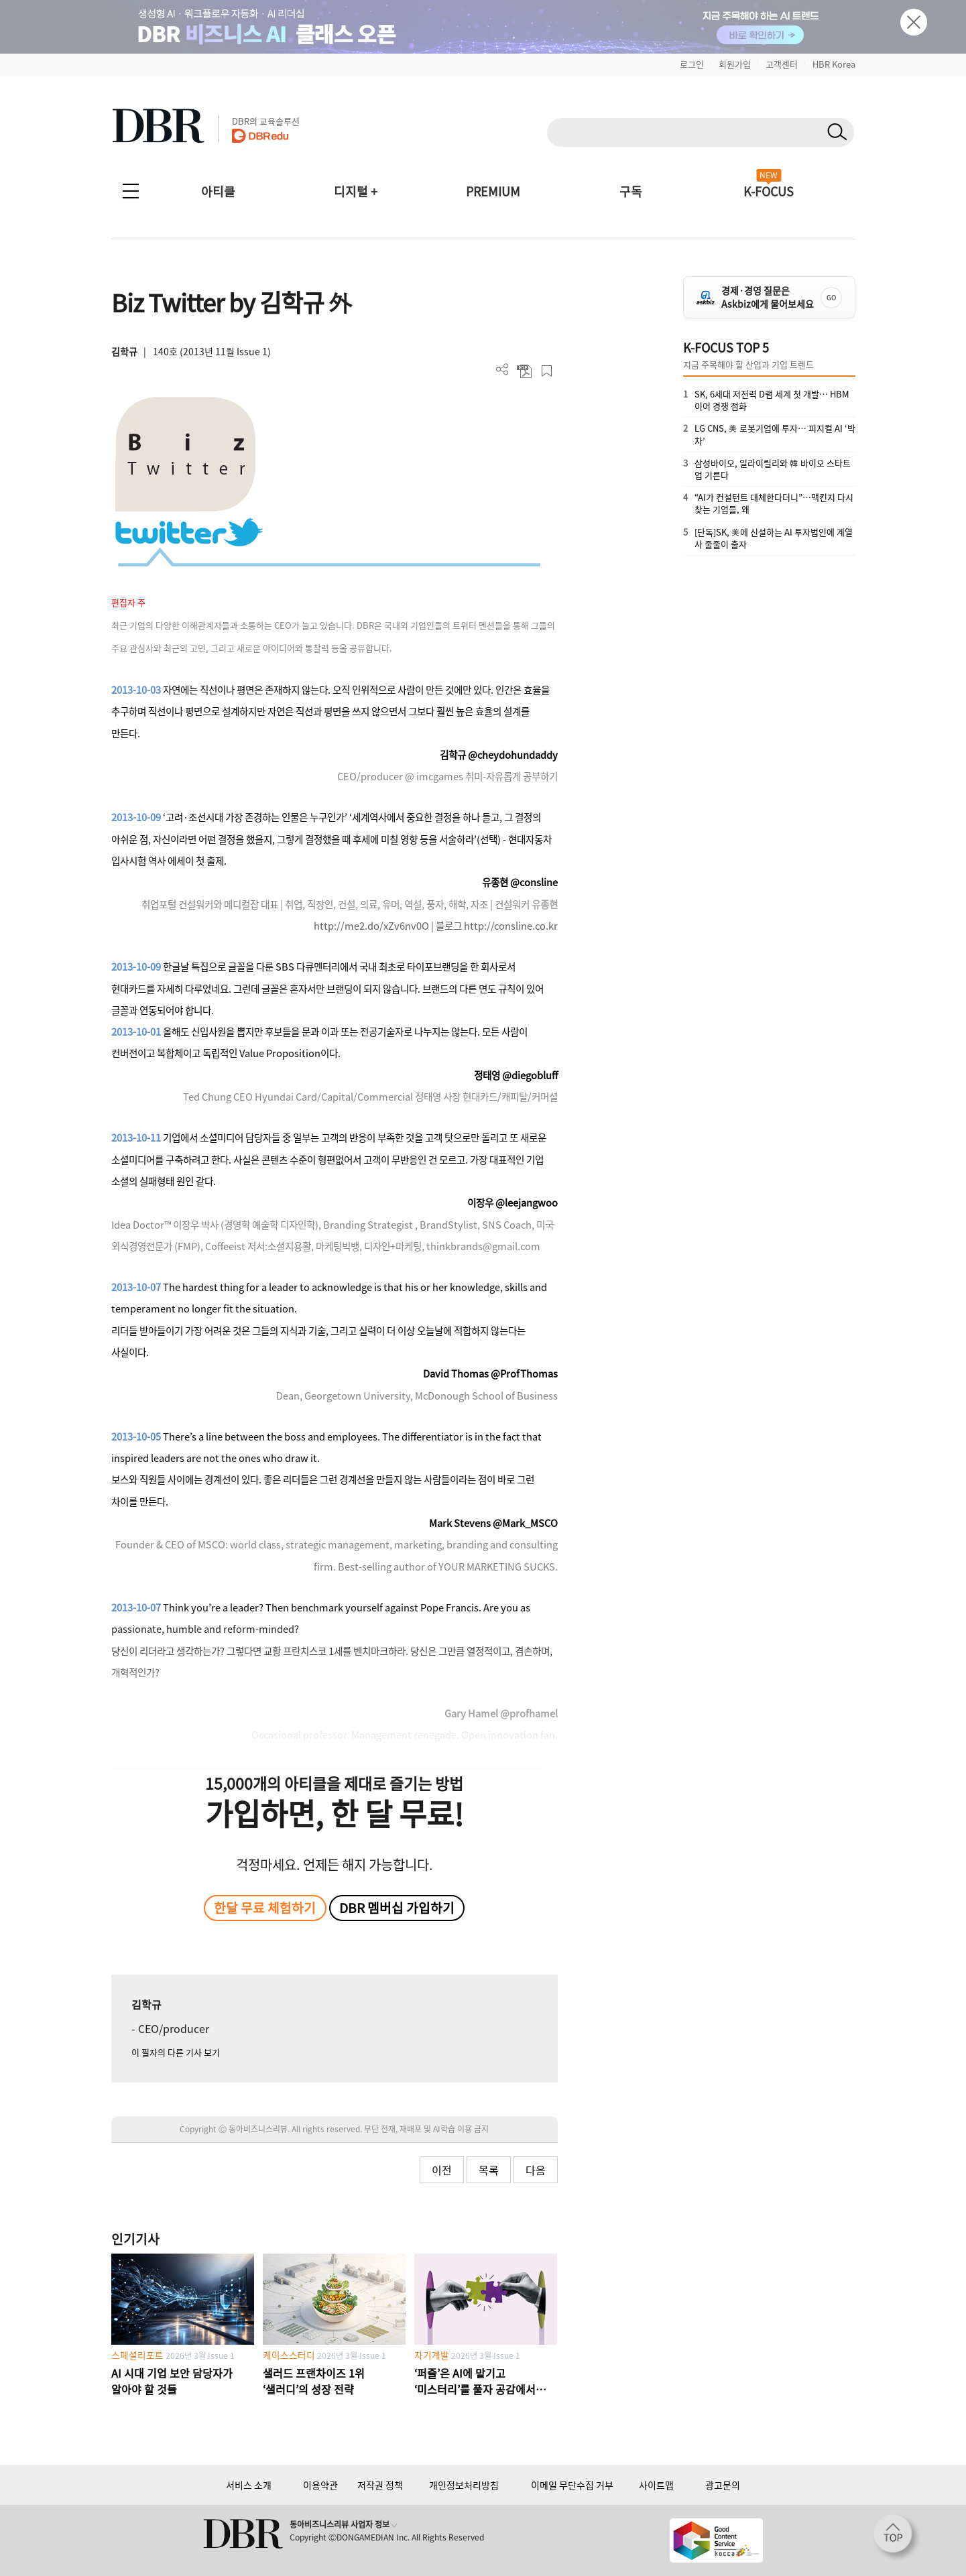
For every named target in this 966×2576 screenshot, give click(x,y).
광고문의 (722, 2485)
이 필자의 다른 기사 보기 (175, 2052)
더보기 (502, 370)
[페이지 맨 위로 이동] (897, 2538)
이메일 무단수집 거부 (572, 2485)
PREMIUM (493, 191)
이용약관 (320, 2485)
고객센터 (782, 64)
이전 (442, 2170)
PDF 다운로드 (525, 371)
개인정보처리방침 (464, 2485)
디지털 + (355, 191)
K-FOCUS (768, 191)
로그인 (692, 64)
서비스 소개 (248, 2485)
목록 (489, 2170)
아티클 (218, 191)
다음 (536, 2170)
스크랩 (547, 371)
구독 (630, 191)
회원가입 (735, 64)
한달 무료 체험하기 (265, 1907)
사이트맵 (656, 2485)
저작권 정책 (380, 2485)
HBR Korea (833, 64)
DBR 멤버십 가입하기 (397, 1907)
